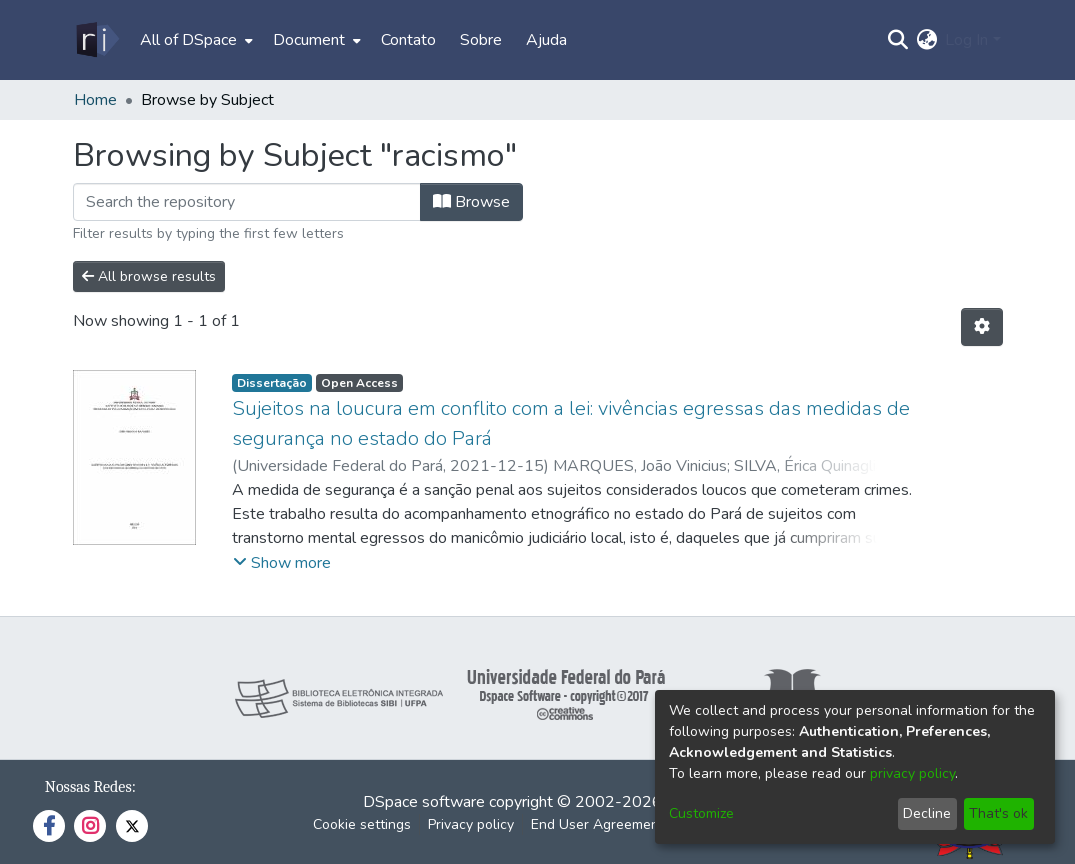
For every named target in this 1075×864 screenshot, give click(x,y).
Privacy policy (471, 824)
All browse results (149, 276)
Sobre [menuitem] (481, 40)
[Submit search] (897, 40)
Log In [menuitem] (966, 40)
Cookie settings (362, 824)
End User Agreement (597, 824)
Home (95, 100)
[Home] (96, 40)
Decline (927, 813)
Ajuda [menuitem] (546, 40)
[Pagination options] (982, 327)
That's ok (998, 813)
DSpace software (424, 802)
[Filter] (247, 202)
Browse (471, 202)
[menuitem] (194, 40)
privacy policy (912, 773)
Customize (701, 813)
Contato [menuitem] (408, 40)
